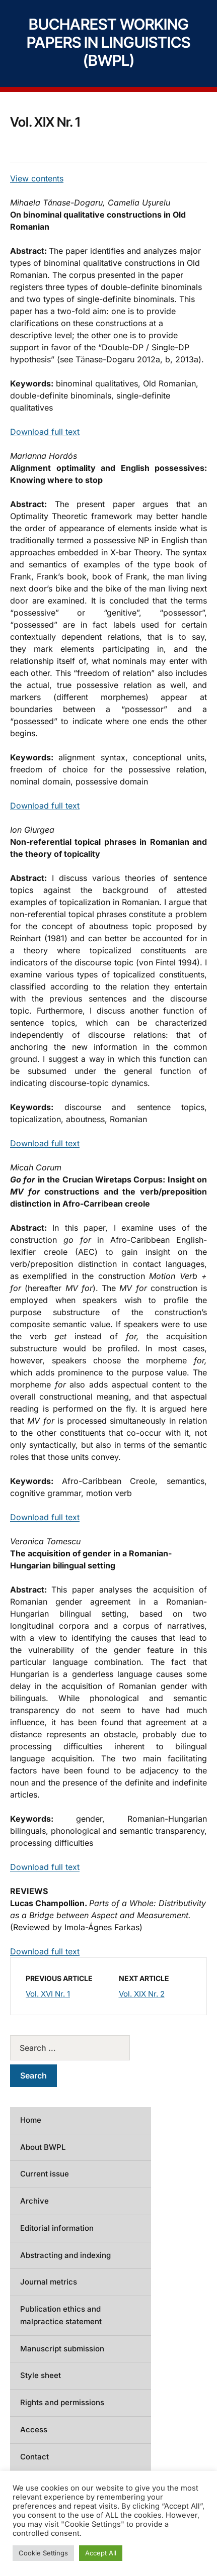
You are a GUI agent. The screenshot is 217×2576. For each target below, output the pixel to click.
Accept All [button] (100, 2553)
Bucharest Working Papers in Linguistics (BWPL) (108, 42)
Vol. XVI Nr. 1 (48, 1994)
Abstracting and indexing (65, 2255)
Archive (34, 2201)
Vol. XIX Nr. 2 (142, 1994)
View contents (36, 178)
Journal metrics (48, 2282)
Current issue (44, 2173)
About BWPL (42, 2147)
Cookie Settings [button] (43, 2553)
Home (30, 2120)
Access (33, 2429)
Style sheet (40, 2375)
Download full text (45, 432)
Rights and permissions (62, 2402)
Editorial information (57, 2228)
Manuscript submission (62, 2348)
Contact (34, 2456)
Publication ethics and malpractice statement (61, 2315)
